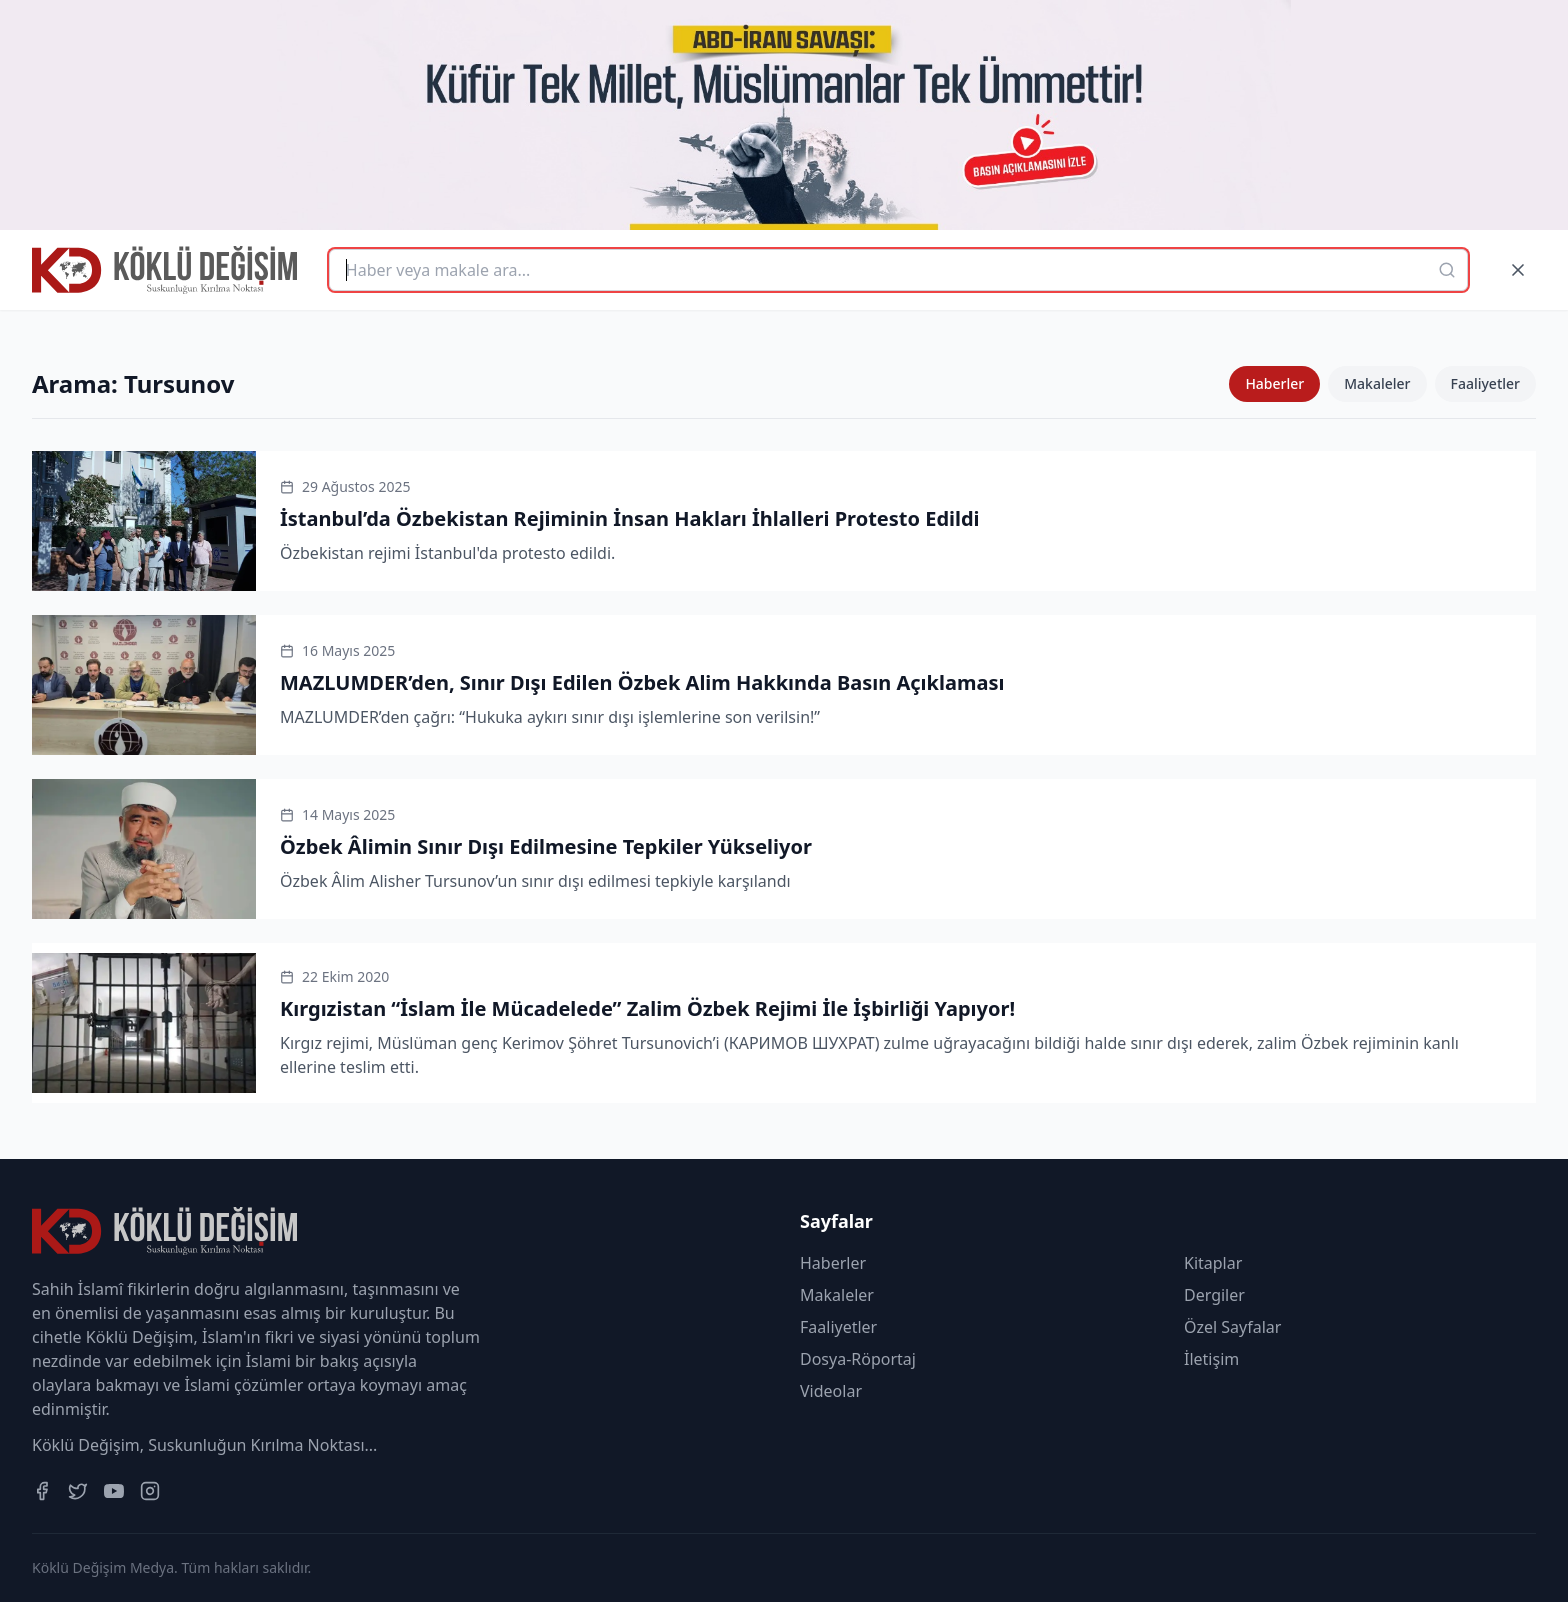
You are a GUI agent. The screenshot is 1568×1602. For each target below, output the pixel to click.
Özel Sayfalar (1232, 1327)
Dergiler (1214, 1295)
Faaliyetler (1486, 383)
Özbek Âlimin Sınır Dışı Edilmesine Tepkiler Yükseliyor (546, 846)
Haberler (1274, 383)
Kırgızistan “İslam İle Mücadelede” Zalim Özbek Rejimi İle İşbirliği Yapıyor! (647, 1008)
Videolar (831, 1391)
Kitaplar (1213, 1263)
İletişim (1211, 1359)
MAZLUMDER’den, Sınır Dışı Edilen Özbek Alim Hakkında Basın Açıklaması (642, 682)
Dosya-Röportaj (858, 1359)
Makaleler (1377, 383)
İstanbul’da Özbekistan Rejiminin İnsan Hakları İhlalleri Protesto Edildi (630, 518)
